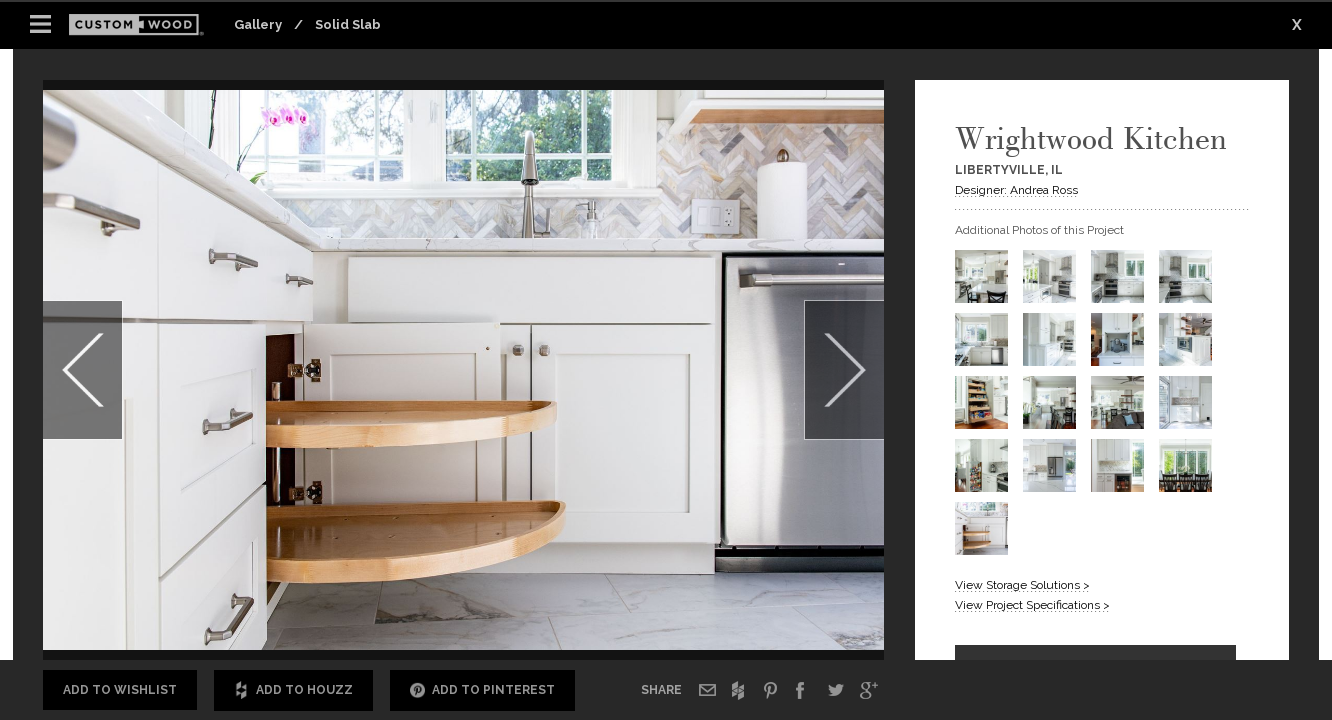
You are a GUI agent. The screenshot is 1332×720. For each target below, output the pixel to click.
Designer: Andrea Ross (1016, 190)
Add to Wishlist (120, 690)
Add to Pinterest (482, 690)
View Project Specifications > (1032, 605)
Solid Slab (348, 24)
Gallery (258, 24)
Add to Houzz (293, 690)
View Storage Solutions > (1022, 585)
